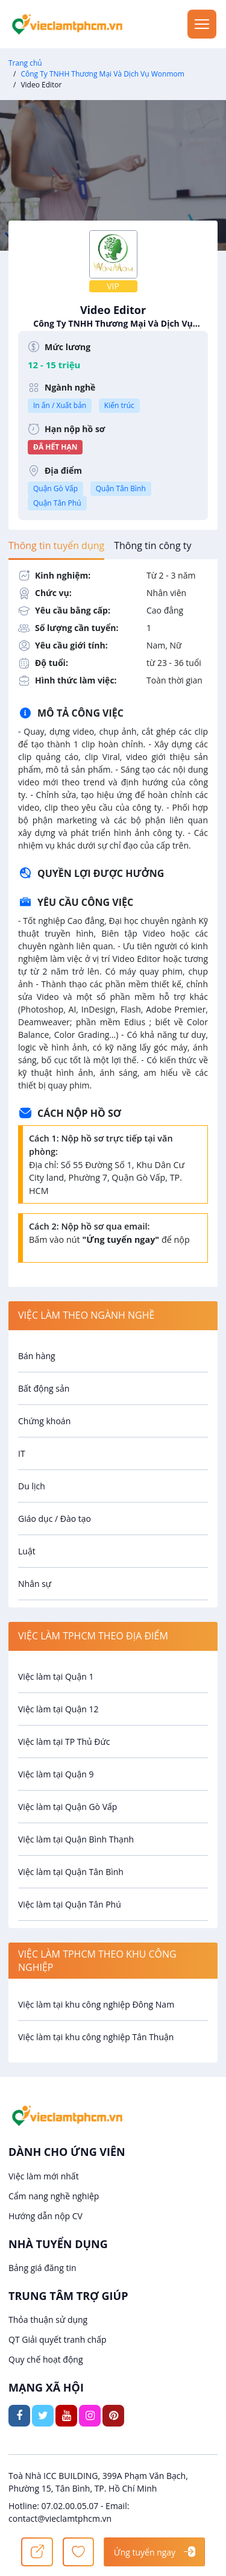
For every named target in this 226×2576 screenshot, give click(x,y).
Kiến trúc (119, 405)
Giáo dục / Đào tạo (54, 1518)
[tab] (56, 545)
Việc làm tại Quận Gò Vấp (67, 1806)
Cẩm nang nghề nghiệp (53, 2196)
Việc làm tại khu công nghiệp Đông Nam (96, 2004)
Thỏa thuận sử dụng (47, 2319)
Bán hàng (36, 1356)
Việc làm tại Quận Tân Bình (71, 1871)
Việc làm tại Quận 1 (55, 1676)
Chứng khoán (44, 1421)
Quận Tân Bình (121, 488)
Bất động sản (43, 1388)
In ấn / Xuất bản (59, 405)
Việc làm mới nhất (43, 2176)
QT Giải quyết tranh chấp (57, 2339)
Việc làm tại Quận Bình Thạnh (76, 1839)
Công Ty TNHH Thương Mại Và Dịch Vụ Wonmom (102, 74)
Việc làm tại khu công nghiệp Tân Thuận (96, 2037)
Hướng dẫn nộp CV (45, 2216)
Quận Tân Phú (57, 503)
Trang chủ (25, 63)
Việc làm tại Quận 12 (58, 1709)
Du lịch (31, 1486)
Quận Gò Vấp (55, 488)
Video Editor (113, 316)
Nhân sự (34, 1583)
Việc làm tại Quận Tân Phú (69, 1904)
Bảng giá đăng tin (42, 2267)
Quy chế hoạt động (45, 2359)
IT (21, 1453)
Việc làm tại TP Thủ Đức (64, 1741)
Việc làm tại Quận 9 (55, 1774)
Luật (27, 1551)
